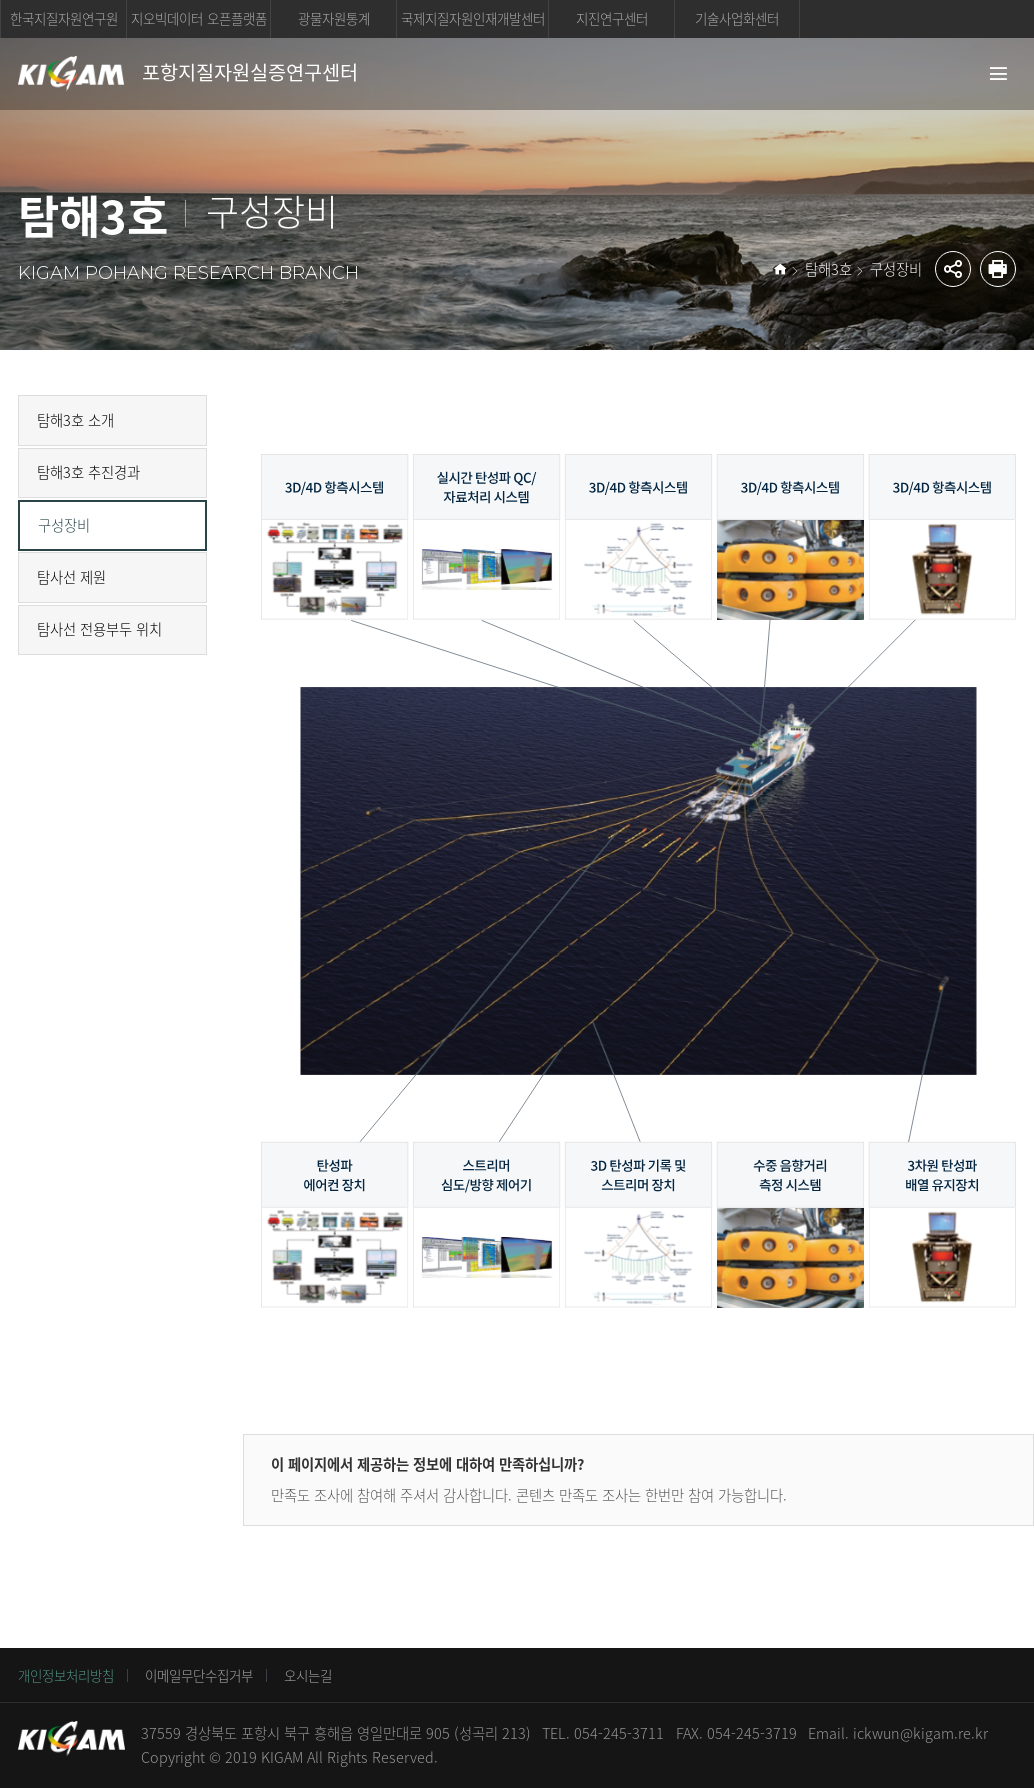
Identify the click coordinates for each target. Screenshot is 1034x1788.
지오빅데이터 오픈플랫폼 (199, 18)
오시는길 (308, 1675)
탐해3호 (828, 269)
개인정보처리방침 (66, 1675)
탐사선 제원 (71, 577)
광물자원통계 (334, 18)
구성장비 (896, 269)
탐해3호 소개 (75, 420)
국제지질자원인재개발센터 (473, 18)
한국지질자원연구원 (64, 18)
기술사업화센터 (737, 18)
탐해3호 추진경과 (88, 472)
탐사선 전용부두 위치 (99, 629)
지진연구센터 (612, 18)
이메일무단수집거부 (199, 1675)
